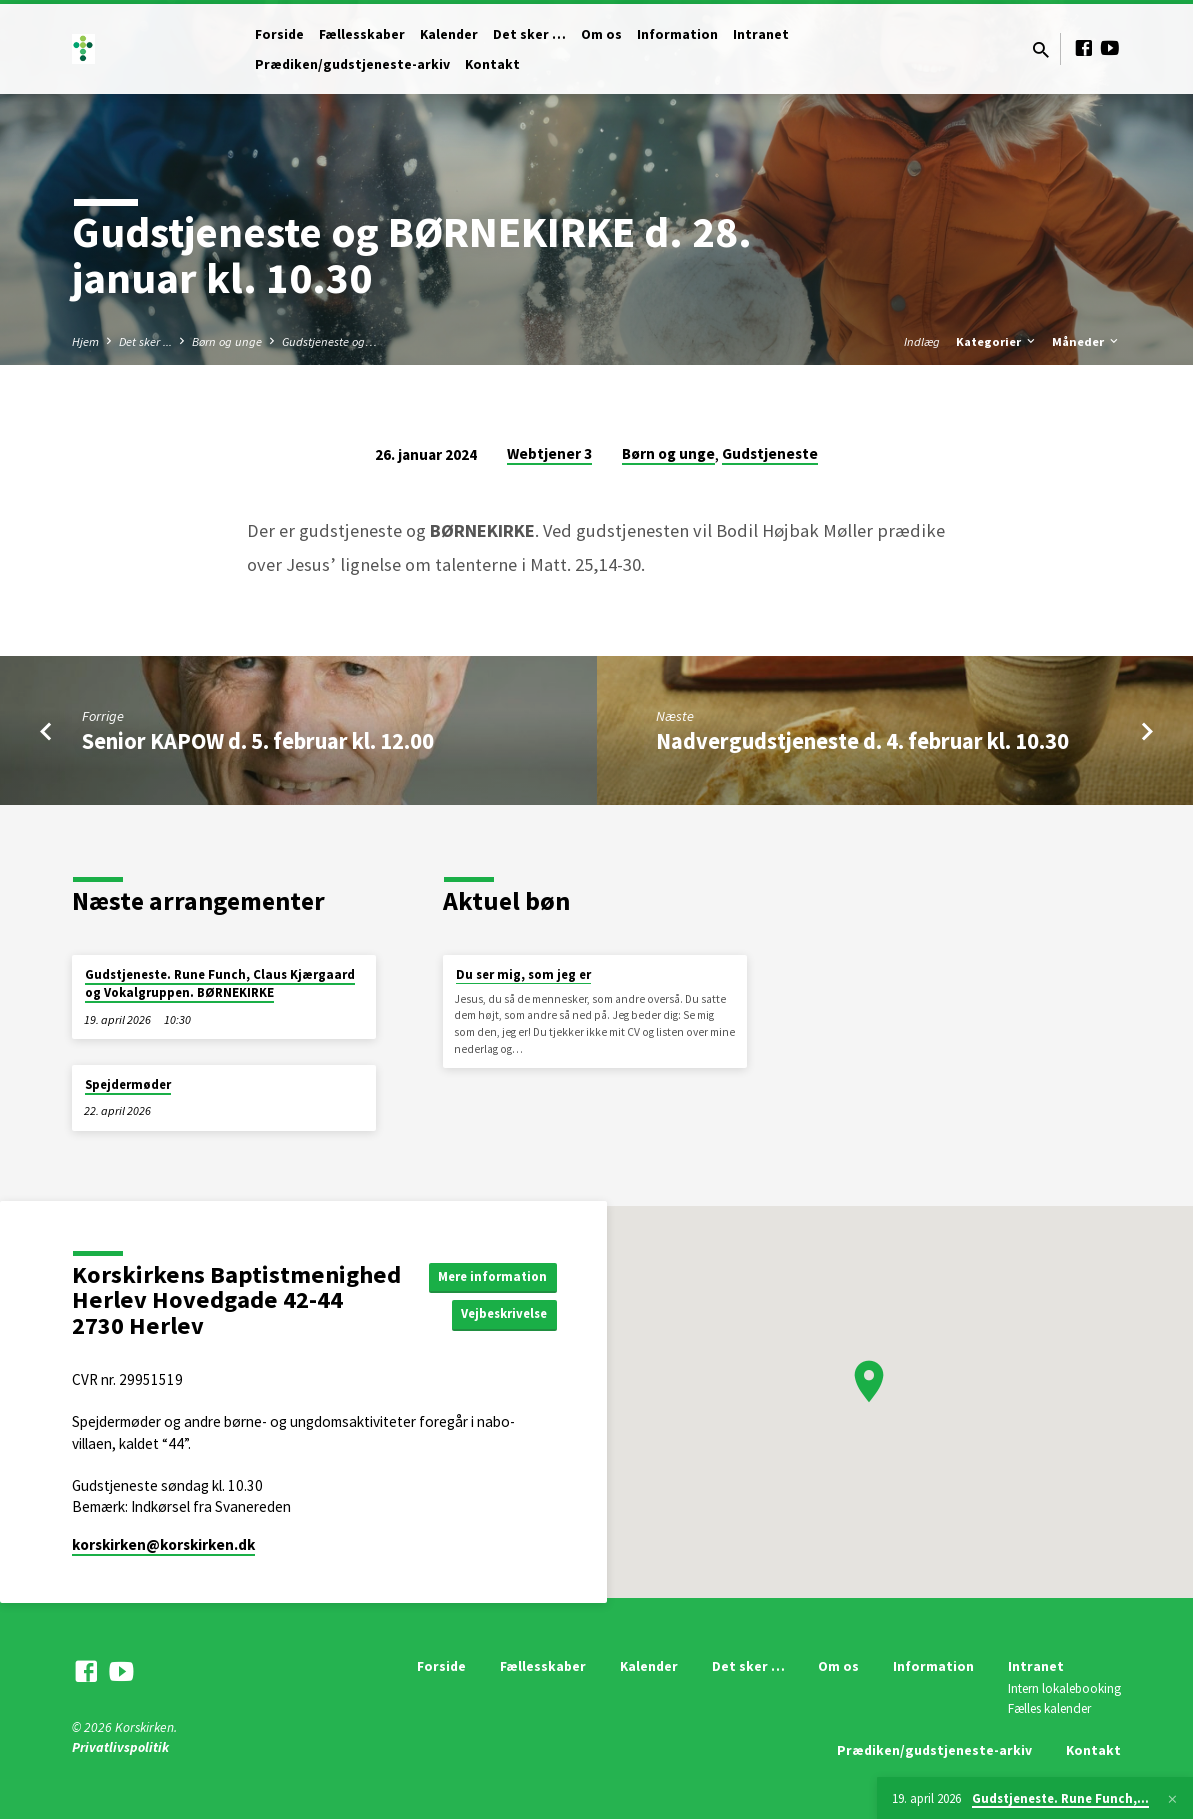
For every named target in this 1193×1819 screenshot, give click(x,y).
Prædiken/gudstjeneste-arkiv (352, 64)
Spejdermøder (128, 1084)
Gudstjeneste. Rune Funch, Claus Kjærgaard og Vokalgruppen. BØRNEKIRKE (220, 983)
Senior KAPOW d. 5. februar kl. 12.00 (258, 741)
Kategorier (997, 341)
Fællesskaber (362, 34)
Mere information (497, 1275)
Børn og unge (227, 341)
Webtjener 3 (549, 453)
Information (677, 34)
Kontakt (492, 64)
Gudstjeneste (770, 453)
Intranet (761, 34)
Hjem (85, 341)
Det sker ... (145, 341)
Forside (279, 34)
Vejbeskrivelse (508, 1315)
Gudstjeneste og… (329, 341)
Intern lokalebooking (1064, 1688)
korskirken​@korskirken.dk (163, 1544)
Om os (601, 34)
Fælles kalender (1049, 1708)
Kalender (449, 34)
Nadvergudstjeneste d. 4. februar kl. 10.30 (862, 741)
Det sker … (529, 34)
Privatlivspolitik (120, 1747)
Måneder (1086, 341)
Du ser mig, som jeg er (523, 974)
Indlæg (922, 341)
